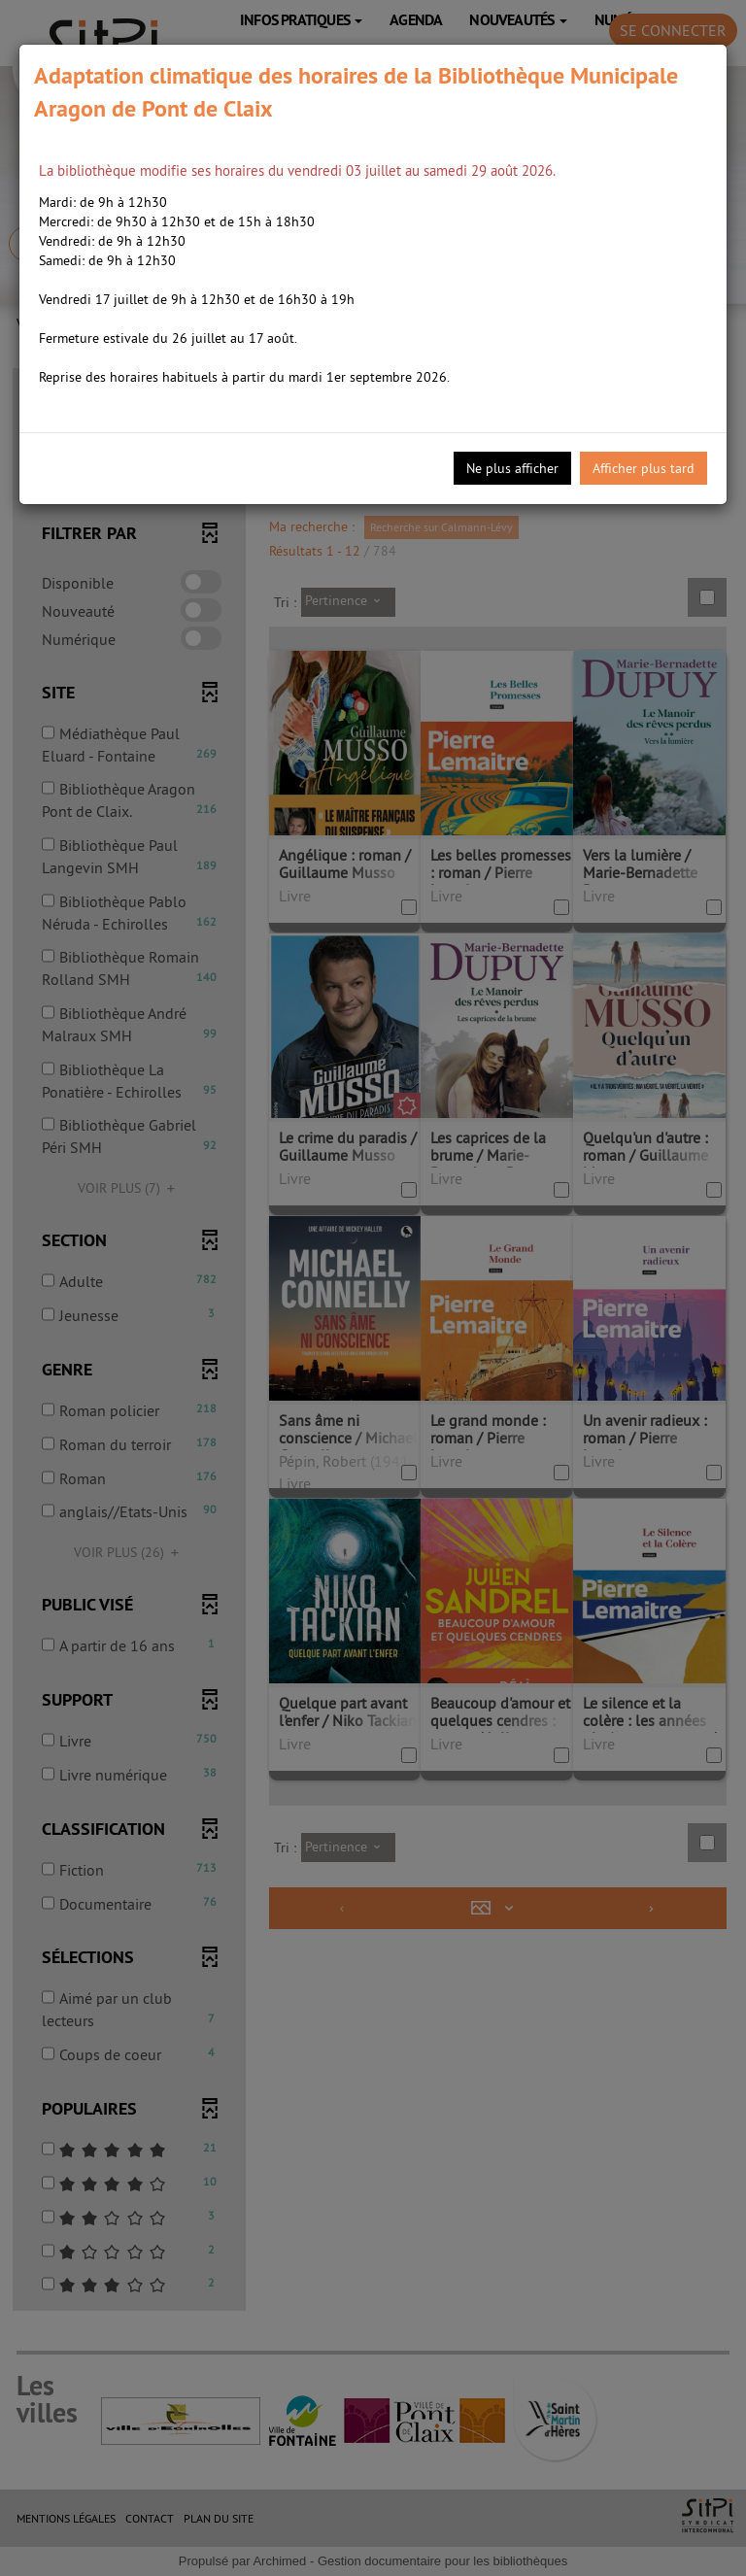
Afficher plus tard (644, 468)
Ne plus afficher (512, 468)
